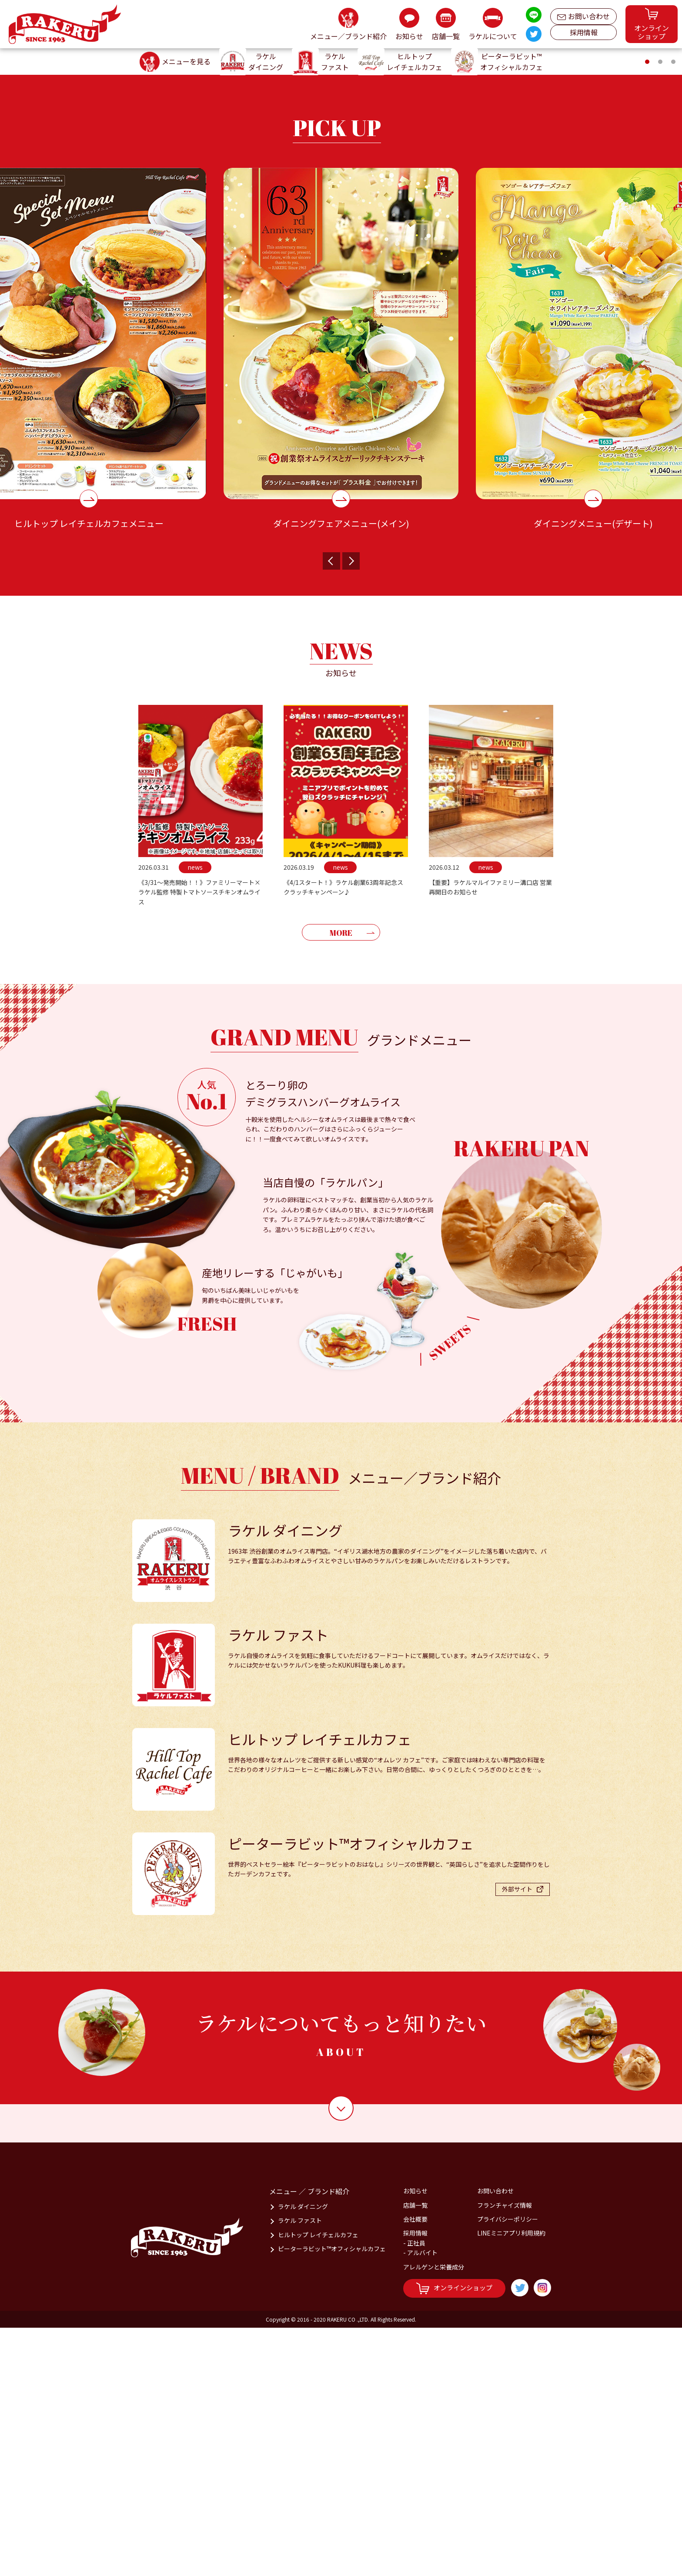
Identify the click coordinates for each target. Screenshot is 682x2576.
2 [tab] (662, 312)
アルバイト (422, 2500)
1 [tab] (649, 312)
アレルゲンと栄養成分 (433, 2515)
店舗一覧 (415, 2453)
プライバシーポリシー (507, 2467)
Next (351, 809)
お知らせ (415, 2439)
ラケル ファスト (300, 2468)
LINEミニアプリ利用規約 (511, 2481)
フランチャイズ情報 (504, 2453)
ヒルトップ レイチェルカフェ (318, 2483)
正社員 (416, 2491)
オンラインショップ (454, 2537)
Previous (331, 809)
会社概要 (415, 2467)
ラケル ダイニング (303, 2454)
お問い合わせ (583, 14)
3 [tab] (675, 312)
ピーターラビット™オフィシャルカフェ (332, 2497)
